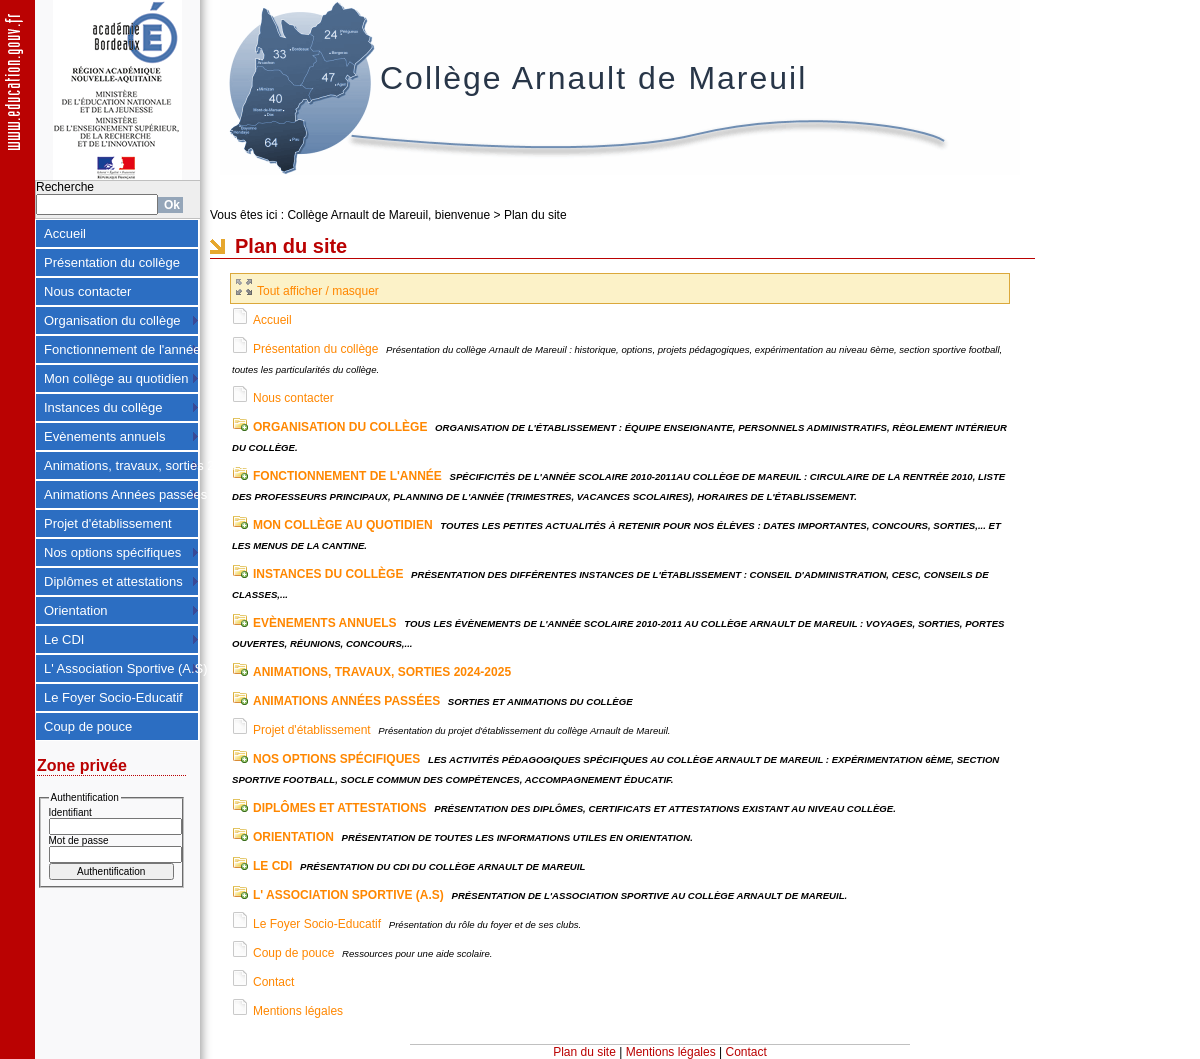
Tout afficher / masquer (307, 291)
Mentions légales (298, 1011)
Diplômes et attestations (113, 581)
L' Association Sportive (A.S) (121, 668)
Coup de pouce (88, 726)
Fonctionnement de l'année (121, 349)
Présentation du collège (112, 262)
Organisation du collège (112, 320)
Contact (273, 982)
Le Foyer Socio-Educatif (113, 697)
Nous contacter (87, 291)
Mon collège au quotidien (116, 378)
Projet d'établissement (108, 523)
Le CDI (64, 639)
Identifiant (70, 812)
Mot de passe (79, 840)
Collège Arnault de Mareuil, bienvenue (388, 215)
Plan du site (535, 215)
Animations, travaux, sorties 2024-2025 (121, 465)
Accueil (65, 233)
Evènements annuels (104, 436)
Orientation (76, 610)
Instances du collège (103, 407)
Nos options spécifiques (112, 552)
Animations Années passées (121, 494)
